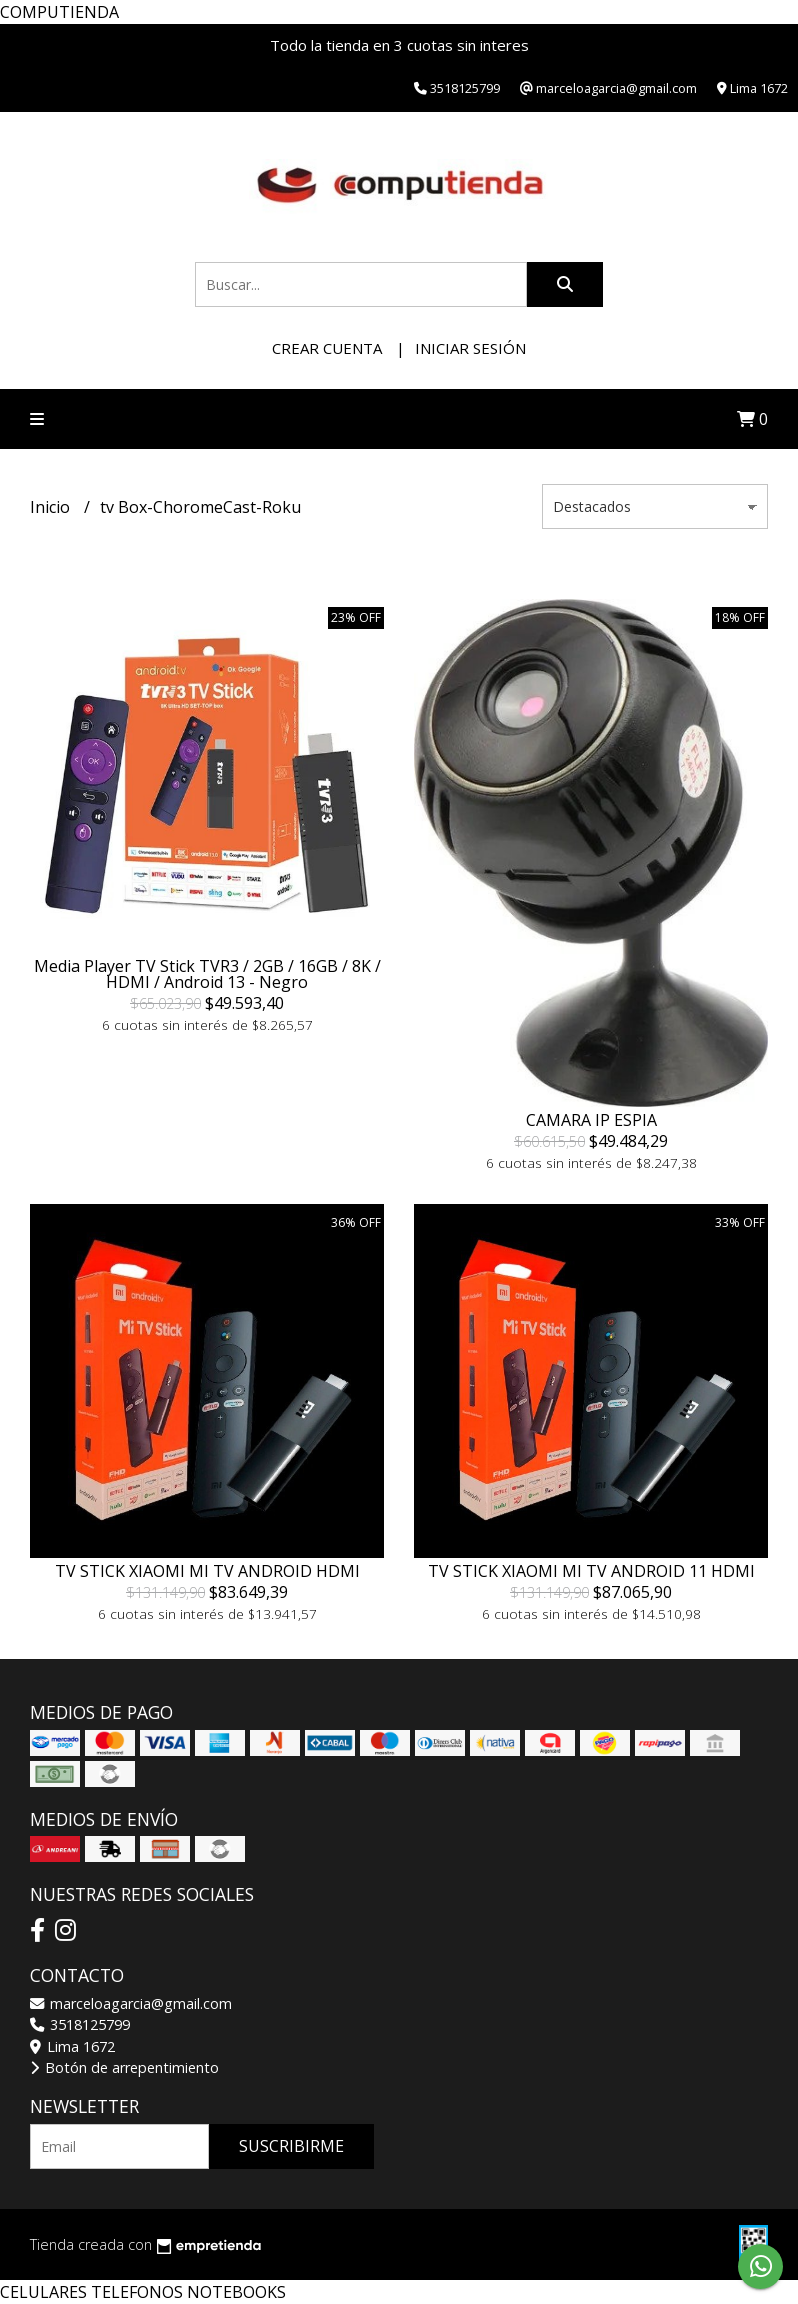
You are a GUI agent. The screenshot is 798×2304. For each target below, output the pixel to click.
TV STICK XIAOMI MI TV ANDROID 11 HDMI (591, 1571)
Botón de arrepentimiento (124, 2067)
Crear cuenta (327, 348)
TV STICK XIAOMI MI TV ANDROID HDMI (207, 1571)
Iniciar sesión (470, 348)
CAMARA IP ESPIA (591, 1120)
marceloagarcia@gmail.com (131, 2003)
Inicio (52, 507)
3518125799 (80, 2024)
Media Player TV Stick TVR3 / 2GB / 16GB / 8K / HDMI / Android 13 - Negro (207, 974)
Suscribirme (291, 2146)
